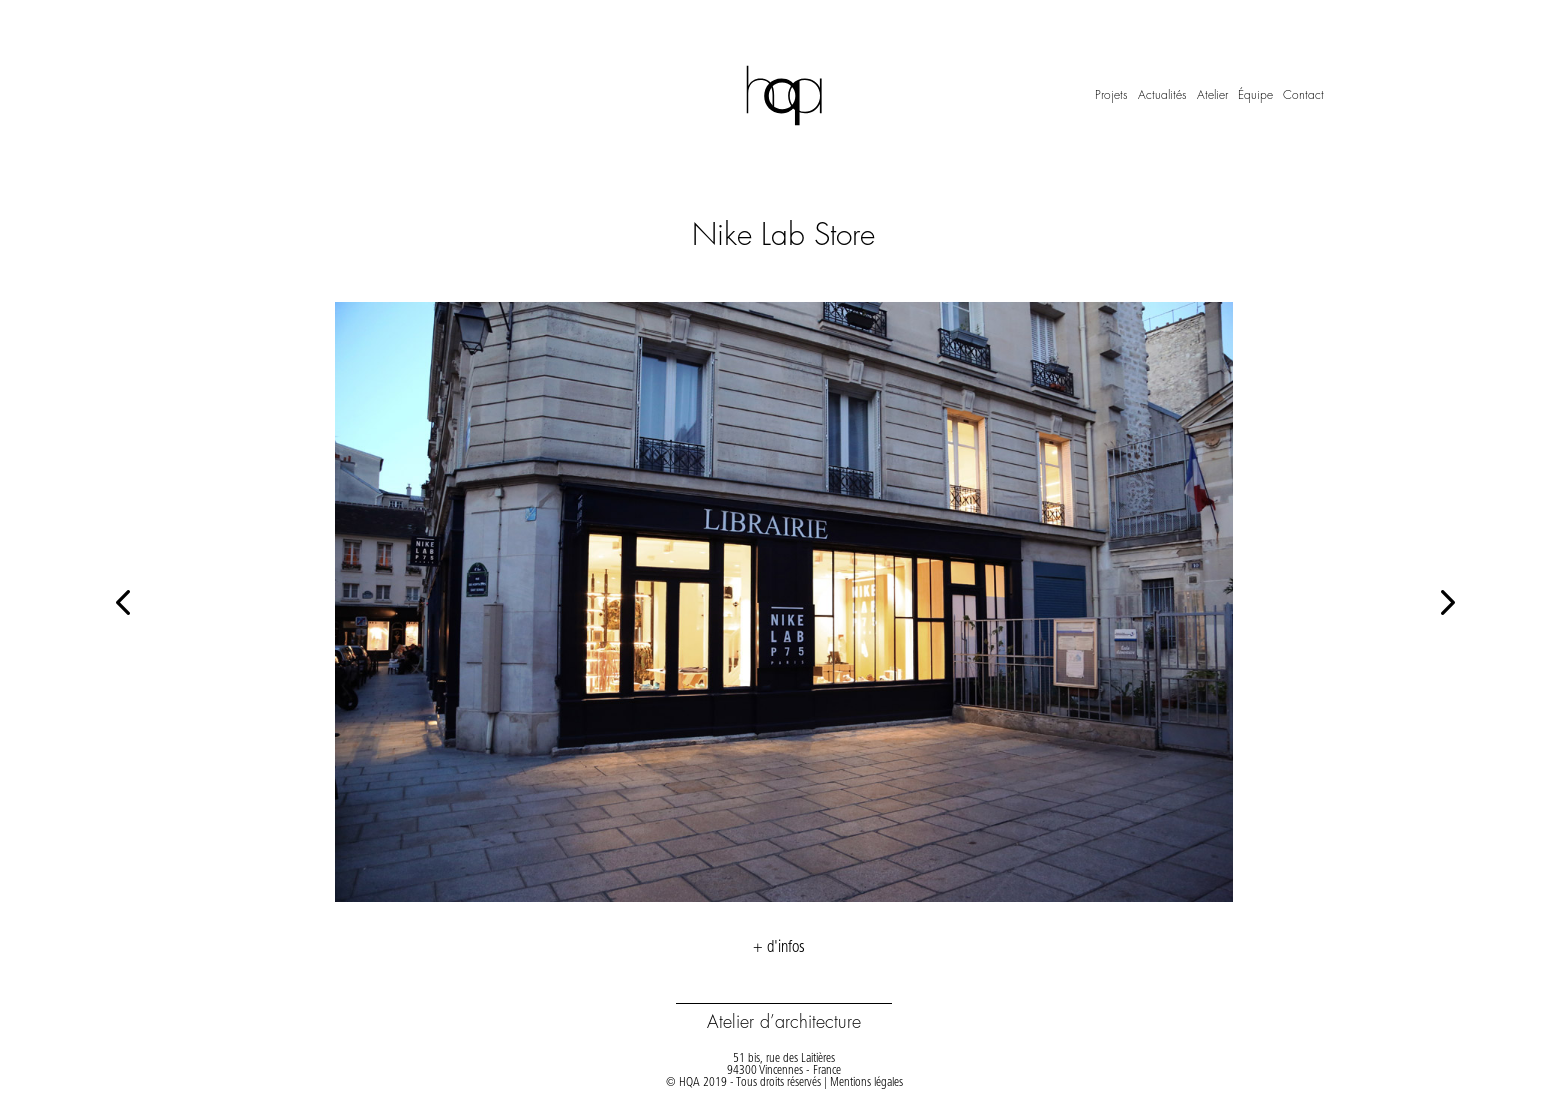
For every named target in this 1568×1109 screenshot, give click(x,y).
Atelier (1212, 95)
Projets (1111, 95)
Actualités (1162, 95)
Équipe (1255, 95)
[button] (1445, 601)
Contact (1303, 95)
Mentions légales (866, 1083)
